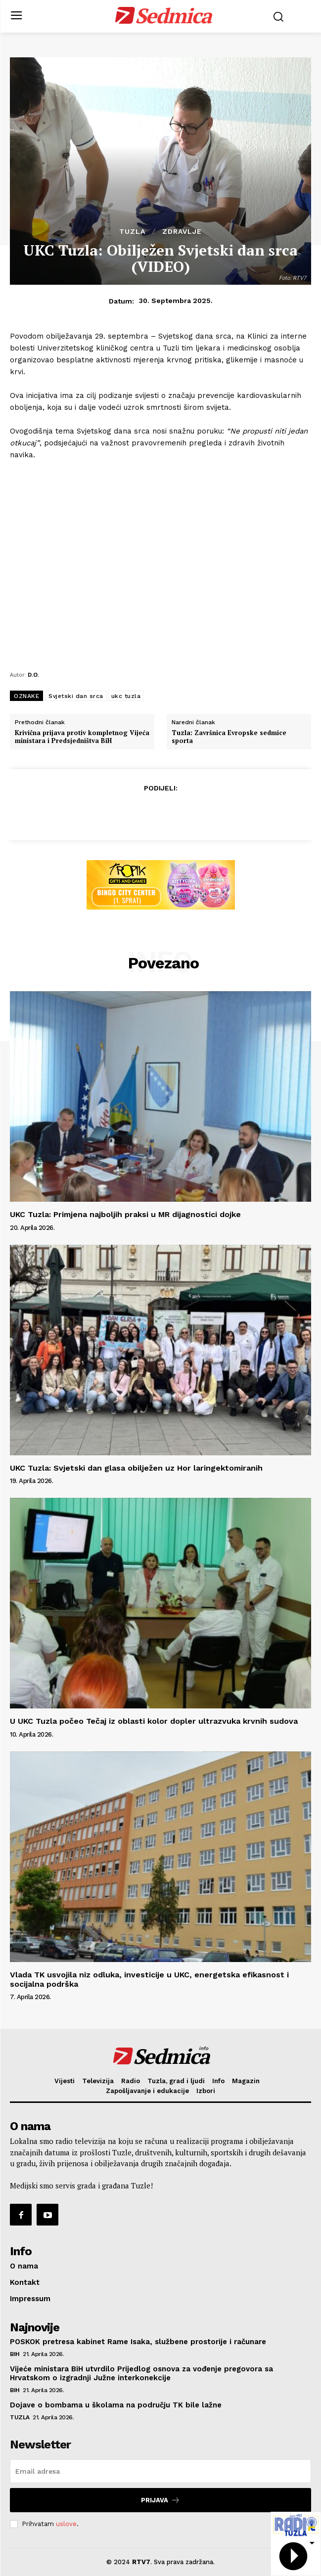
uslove (66, 2524)
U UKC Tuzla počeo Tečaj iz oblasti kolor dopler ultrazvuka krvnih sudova (154, 1721)
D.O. (33, 674)
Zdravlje (182, 231)
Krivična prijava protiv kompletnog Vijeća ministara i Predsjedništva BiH (82, 736)
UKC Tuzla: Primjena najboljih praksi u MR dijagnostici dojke (125, 1214)
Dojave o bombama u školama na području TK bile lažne (117, 2405)
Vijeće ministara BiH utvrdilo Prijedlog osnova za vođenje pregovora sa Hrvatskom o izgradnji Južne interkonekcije (141, 2373)
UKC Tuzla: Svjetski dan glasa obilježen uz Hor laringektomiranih (136, 1468)
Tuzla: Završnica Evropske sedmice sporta (229, 736)
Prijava (160, 2500)
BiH (15, 2354)
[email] (160, 2471)
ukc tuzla (126, 696)
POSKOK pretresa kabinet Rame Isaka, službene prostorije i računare (138, 2341)
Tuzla (132, 231)
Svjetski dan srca (75, 696)
